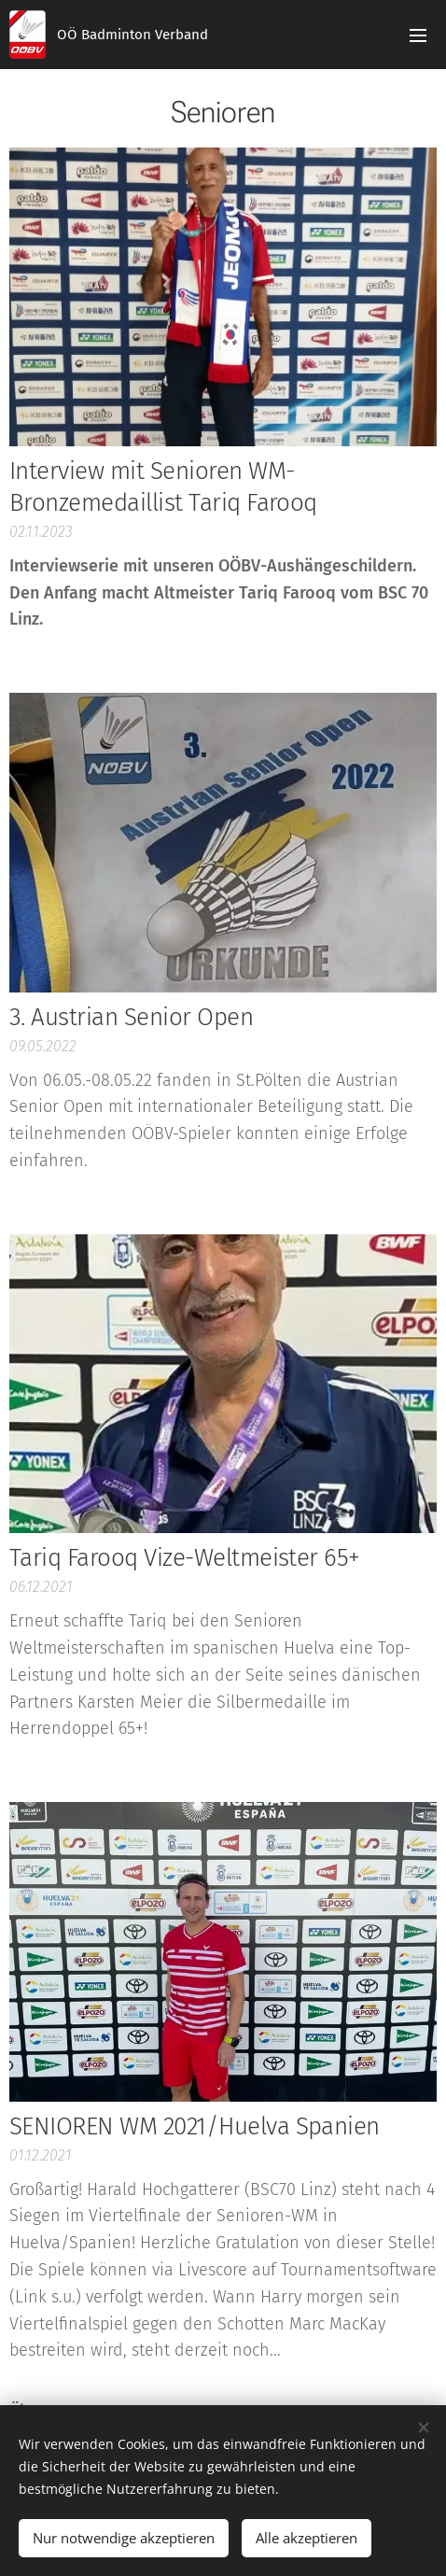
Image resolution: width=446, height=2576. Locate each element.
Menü (418, 35)
